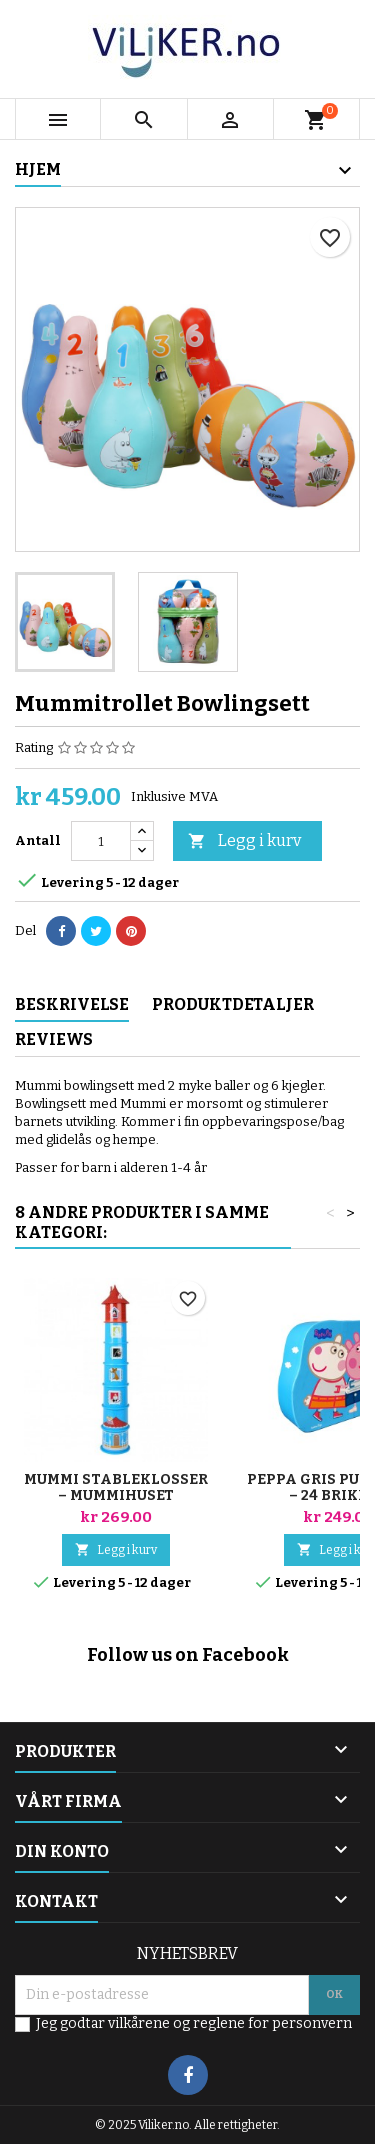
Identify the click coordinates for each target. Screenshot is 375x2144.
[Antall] (101, 841)
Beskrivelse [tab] (72, 1004)
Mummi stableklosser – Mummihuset (116, 1487)
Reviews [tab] (54, 1039)
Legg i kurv (244, 841)
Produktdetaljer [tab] (233, 1004)
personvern (312, 2023)
